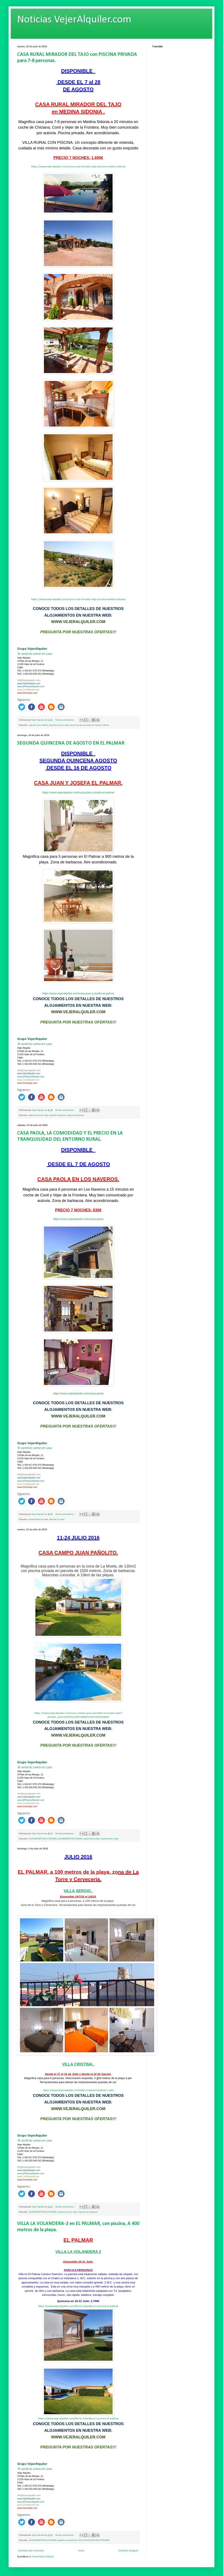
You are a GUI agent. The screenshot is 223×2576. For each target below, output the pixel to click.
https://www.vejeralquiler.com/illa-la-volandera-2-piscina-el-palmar (78, 2306)
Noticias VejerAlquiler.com (74, 19)
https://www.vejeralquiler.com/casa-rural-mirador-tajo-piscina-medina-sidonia (78, 166)
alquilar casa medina (38, 725)
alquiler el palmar (58, 1115)
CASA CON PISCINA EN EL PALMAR (93, 2540)
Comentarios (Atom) (43, 2556)
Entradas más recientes (31, 2550)
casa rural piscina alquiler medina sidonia (89, 725)
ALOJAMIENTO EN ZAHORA (70, 1839)
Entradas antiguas (128, 2550)
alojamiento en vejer (38, 1519)
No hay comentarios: (65, 720)
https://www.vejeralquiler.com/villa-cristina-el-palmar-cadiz (78, 2090)
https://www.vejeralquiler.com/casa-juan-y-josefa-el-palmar (78, 792)
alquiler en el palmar (88, 2212)
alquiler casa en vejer (59, 725)
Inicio (81, 2550)
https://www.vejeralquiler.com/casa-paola (78, 1219)
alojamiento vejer (91, 1839)
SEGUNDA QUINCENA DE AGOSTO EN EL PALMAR (70, 743)
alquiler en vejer (57, 1519)
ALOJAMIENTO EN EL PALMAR (43, 1839)
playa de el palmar (75, 1115)
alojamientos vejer (110, 1839)
